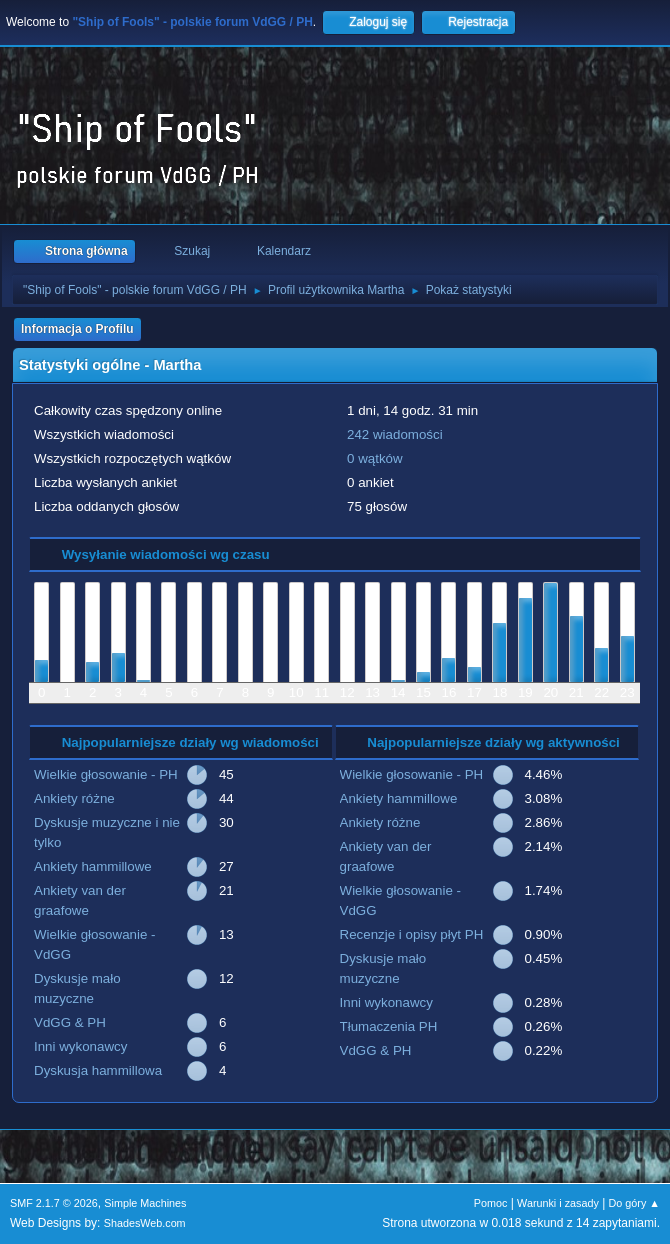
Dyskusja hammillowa (98, 1070)
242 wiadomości (395, 434)
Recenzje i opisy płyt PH (412, 934)
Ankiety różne (74, 798)
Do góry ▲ (634, 1203)
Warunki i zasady (558, 1203)
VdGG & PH (70, 1022)
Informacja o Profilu (77, 329)
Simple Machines (145, 1203)
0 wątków (375, 458)
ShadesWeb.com (145, 1223)
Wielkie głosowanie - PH (106, 774)
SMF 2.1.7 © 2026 (54, 1203)
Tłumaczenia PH (389, 1026)
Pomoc (491, 1203)
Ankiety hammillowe (93, 866)
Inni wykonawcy (80, 1046)
